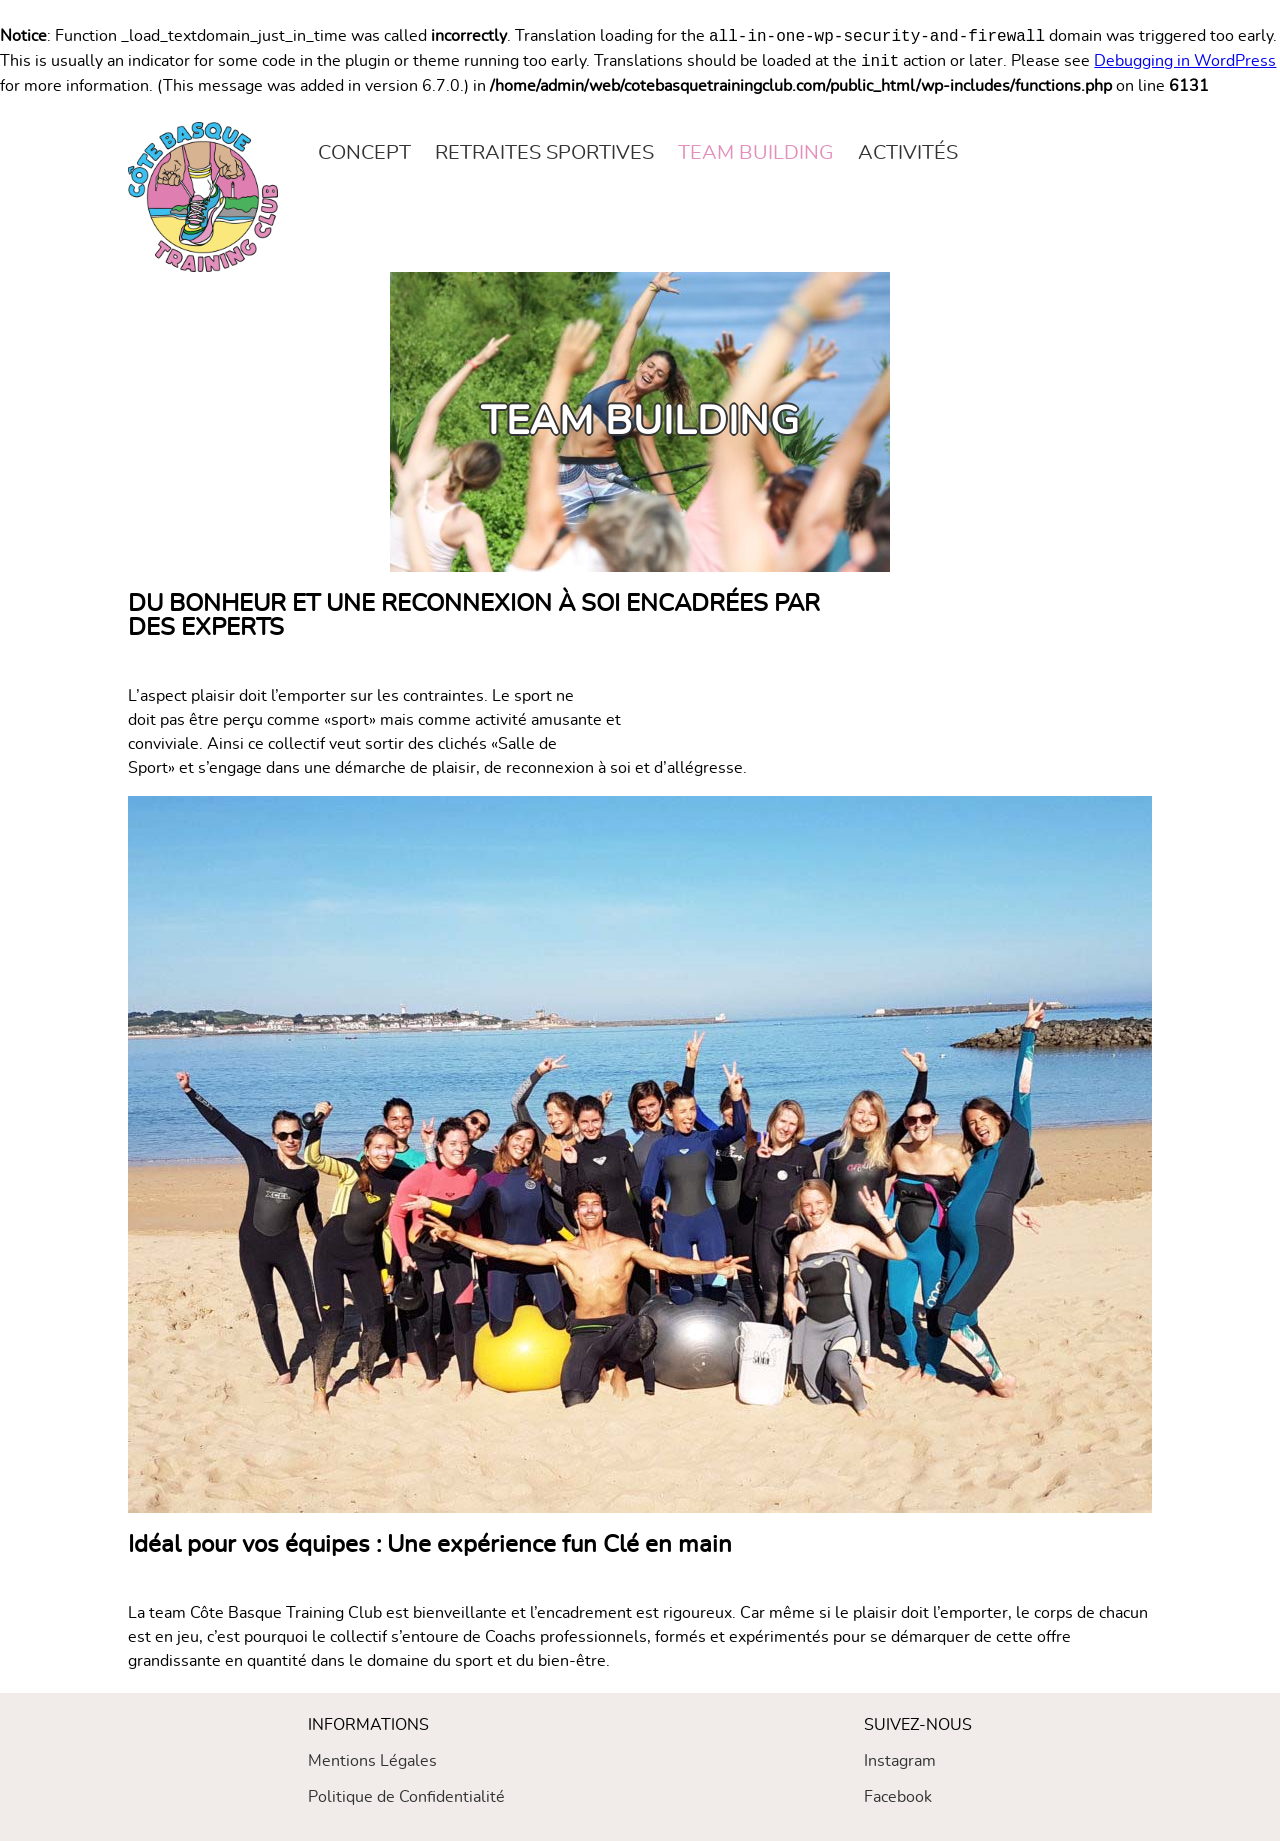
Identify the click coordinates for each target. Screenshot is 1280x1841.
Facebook (898, 1797)
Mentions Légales (372, 1761)
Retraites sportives (544, 153)
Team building (756, 153)
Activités (908, 153)
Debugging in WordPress (1185, 62)
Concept (364, 153)
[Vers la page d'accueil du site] (203, 197)
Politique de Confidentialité (406, 1797)
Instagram (900, 1761)
